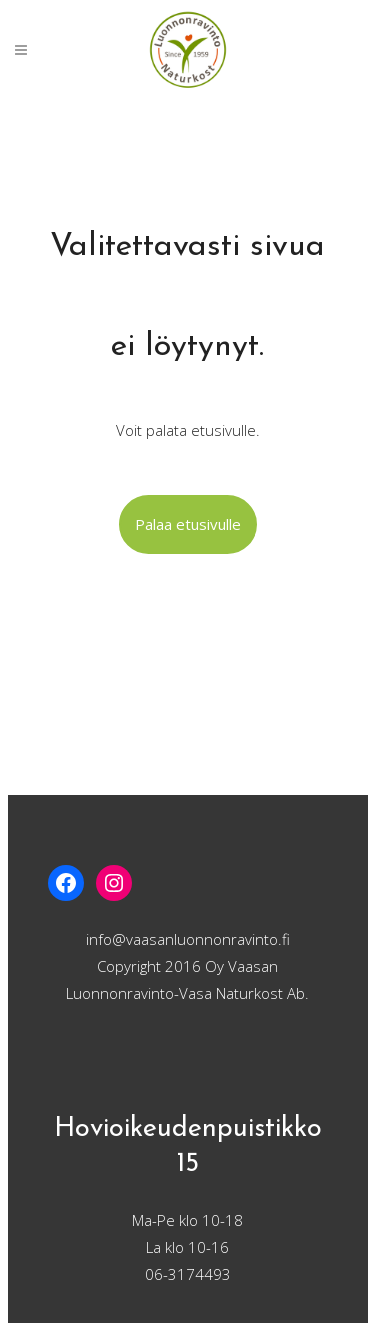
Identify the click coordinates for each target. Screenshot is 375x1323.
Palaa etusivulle (188, 524)
